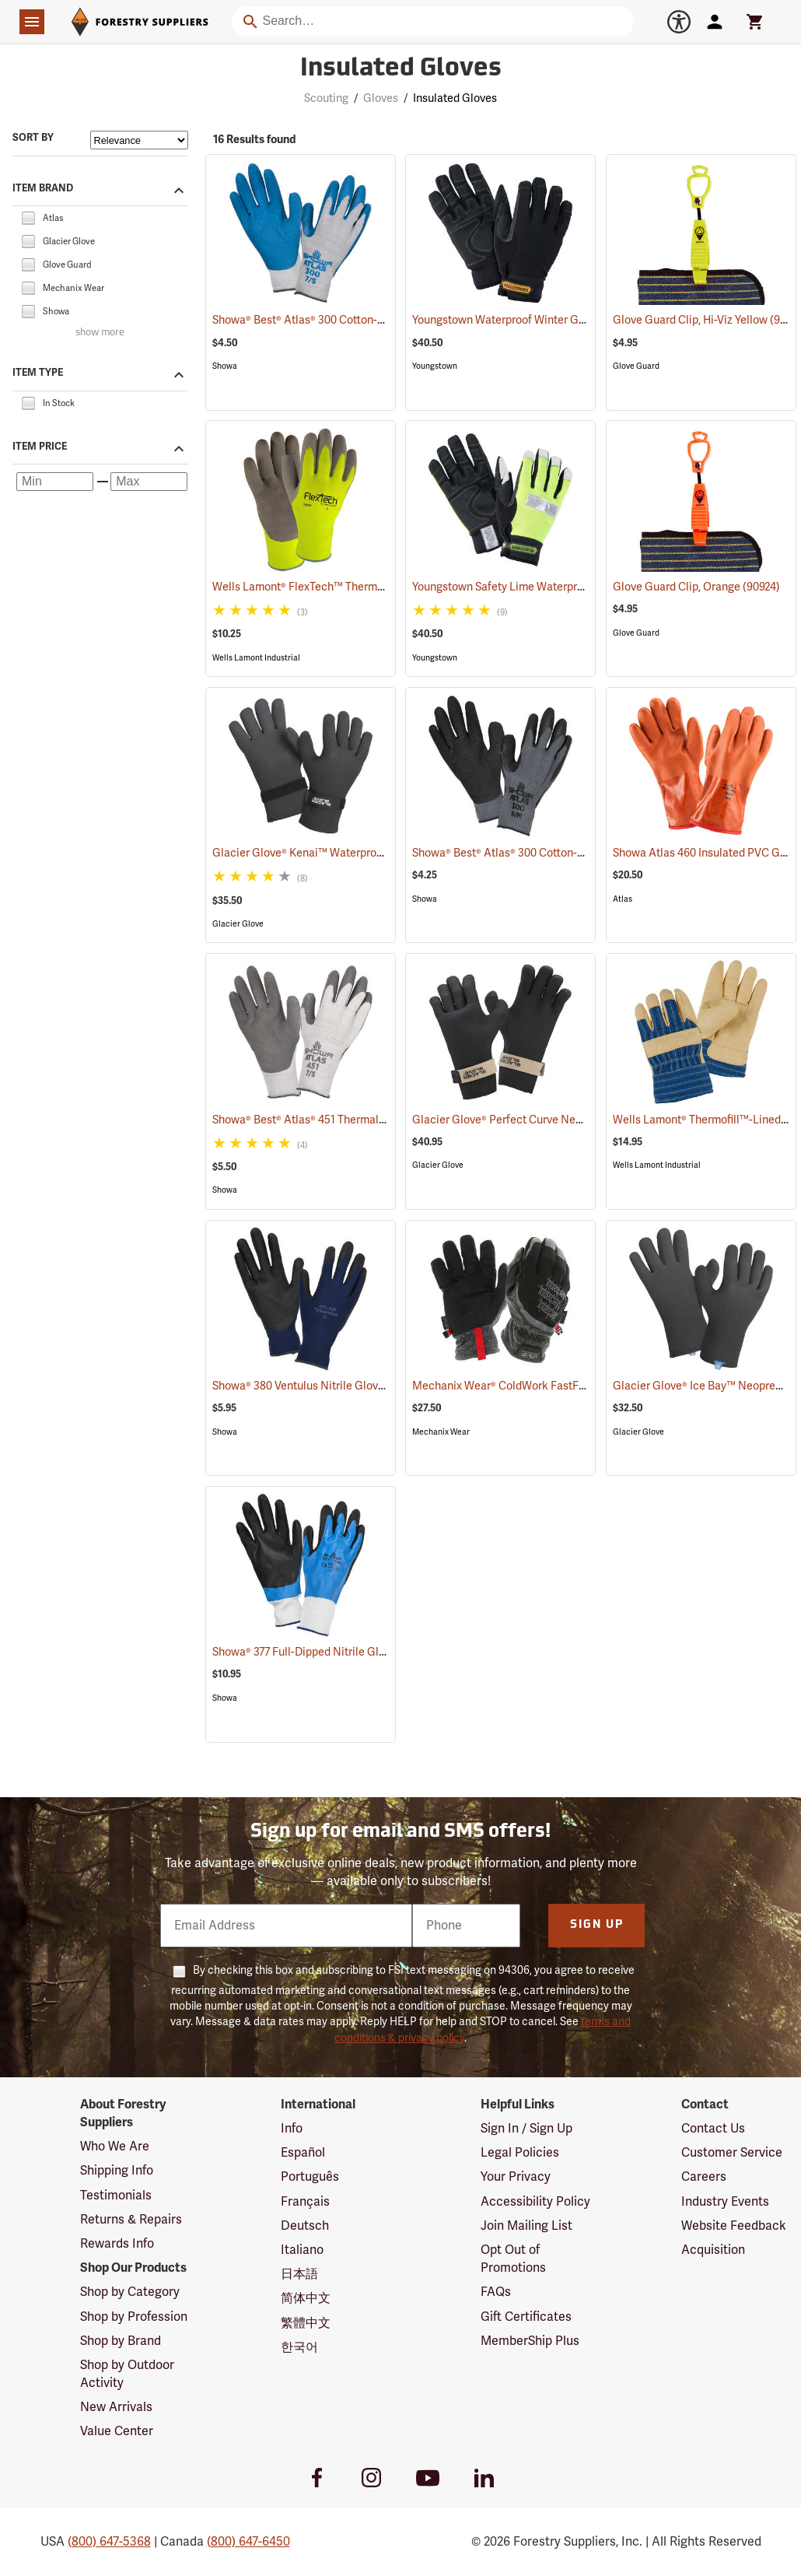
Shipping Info (116, 2170)
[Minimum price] (54, 481)
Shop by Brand (120, 2341)
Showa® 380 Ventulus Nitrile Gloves (320, 1386)
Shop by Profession (133, 2317)
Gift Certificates (526, 2317)
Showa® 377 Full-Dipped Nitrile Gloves (327, 1652)
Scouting (326, 98)
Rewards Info (117, 2244)
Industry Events (725, 2202)
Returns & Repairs (131, 2219)
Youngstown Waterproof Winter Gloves (528, 320)
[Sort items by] (139, 140)
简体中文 (306, 2298)
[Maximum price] (148, 481)
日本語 (299, 2274)
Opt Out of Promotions (513, 2259)
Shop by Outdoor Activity (127, 2374)
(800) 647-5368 (109, 2542)
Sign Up (597, 1925)
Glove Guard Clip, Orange (696, 587)
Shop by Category (130, 2292)
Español (303, 2153)
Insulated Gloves (455, 98)
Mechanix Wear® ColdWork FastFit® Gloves (539, 1386)
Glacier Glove (238, 924)
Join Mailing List (526, 2226)
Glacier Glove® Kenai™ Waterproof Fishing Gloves (358, 853)
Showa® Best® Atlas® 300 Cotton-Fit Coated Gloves (359, 320)
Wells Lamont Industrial (256, 658)
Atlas (622, 899)
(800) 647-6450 (248, 2542)
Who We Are (114, 2146)
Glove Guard (636, 366)
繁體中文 (306, 2323)
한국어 (299, 2347)
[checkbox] (28, 217)
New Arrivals (116, 2407)
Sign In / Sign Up (526, 2128)
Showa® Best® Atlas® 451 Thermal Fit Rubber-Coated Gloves (381, 1120)
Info (292, 2128)
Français (305, 2202)
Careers (703, 2177)
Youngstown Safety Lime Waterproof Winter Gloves (559, 587)
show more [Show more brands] (99, 333)
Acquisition (713, 2250)
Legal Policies (520, 2153)
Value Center (116, 2431)
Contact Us (713, 2128)
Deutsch (305, 2226)
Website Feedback (733, 2226)
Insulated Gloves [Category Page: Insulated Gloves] (401, 69)
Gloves (380, 98)
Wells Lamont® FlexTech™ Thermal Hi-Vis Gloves (353, 587)
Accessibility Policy (535, 2202)
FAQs (496, 2292)
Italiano (302, 2250)
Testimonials (116, 2195)
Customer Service (731, 2153)
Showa (224, 366)
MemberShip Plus (530, 2341)
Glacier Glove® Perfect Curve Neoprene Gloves (550, 1120)
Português (310, 2177)
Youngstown (434, 366)
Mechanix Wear (441, 1432)
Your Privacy (516, 2177)
